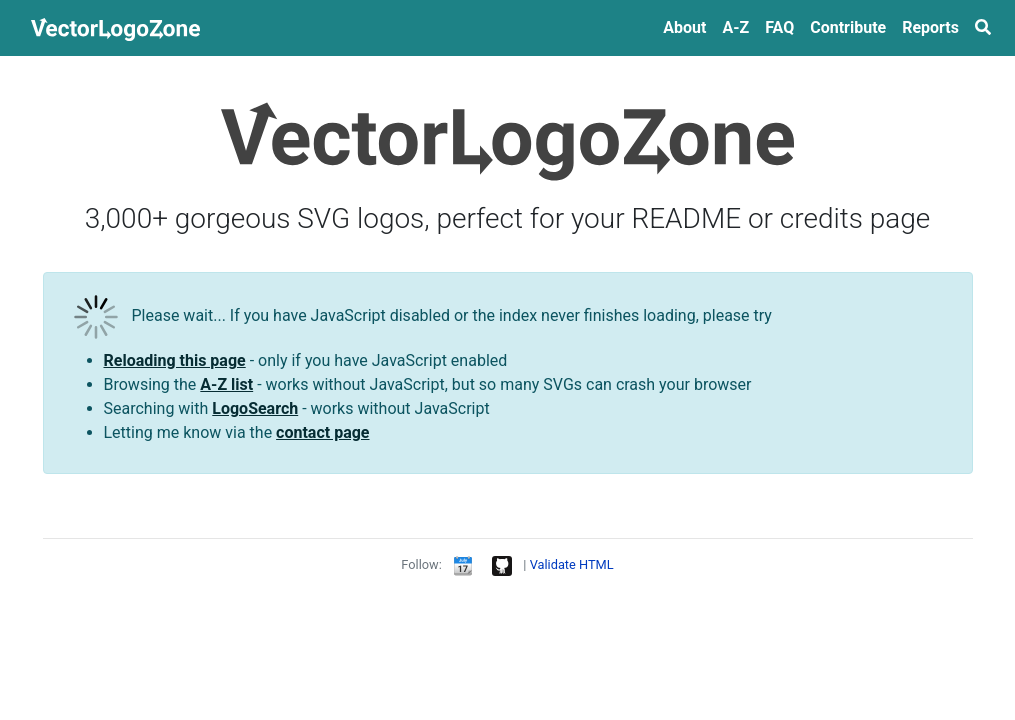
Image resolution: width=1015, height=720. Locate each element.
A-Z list (226, 384)
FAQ (779, 27)
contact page (322, 432)
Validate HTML (572, 564)
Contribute (848, 27)
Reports (930, 27)
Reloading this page (175, 360)
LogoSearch (255, 408)
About (684, 27)
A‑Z (735, 27)
